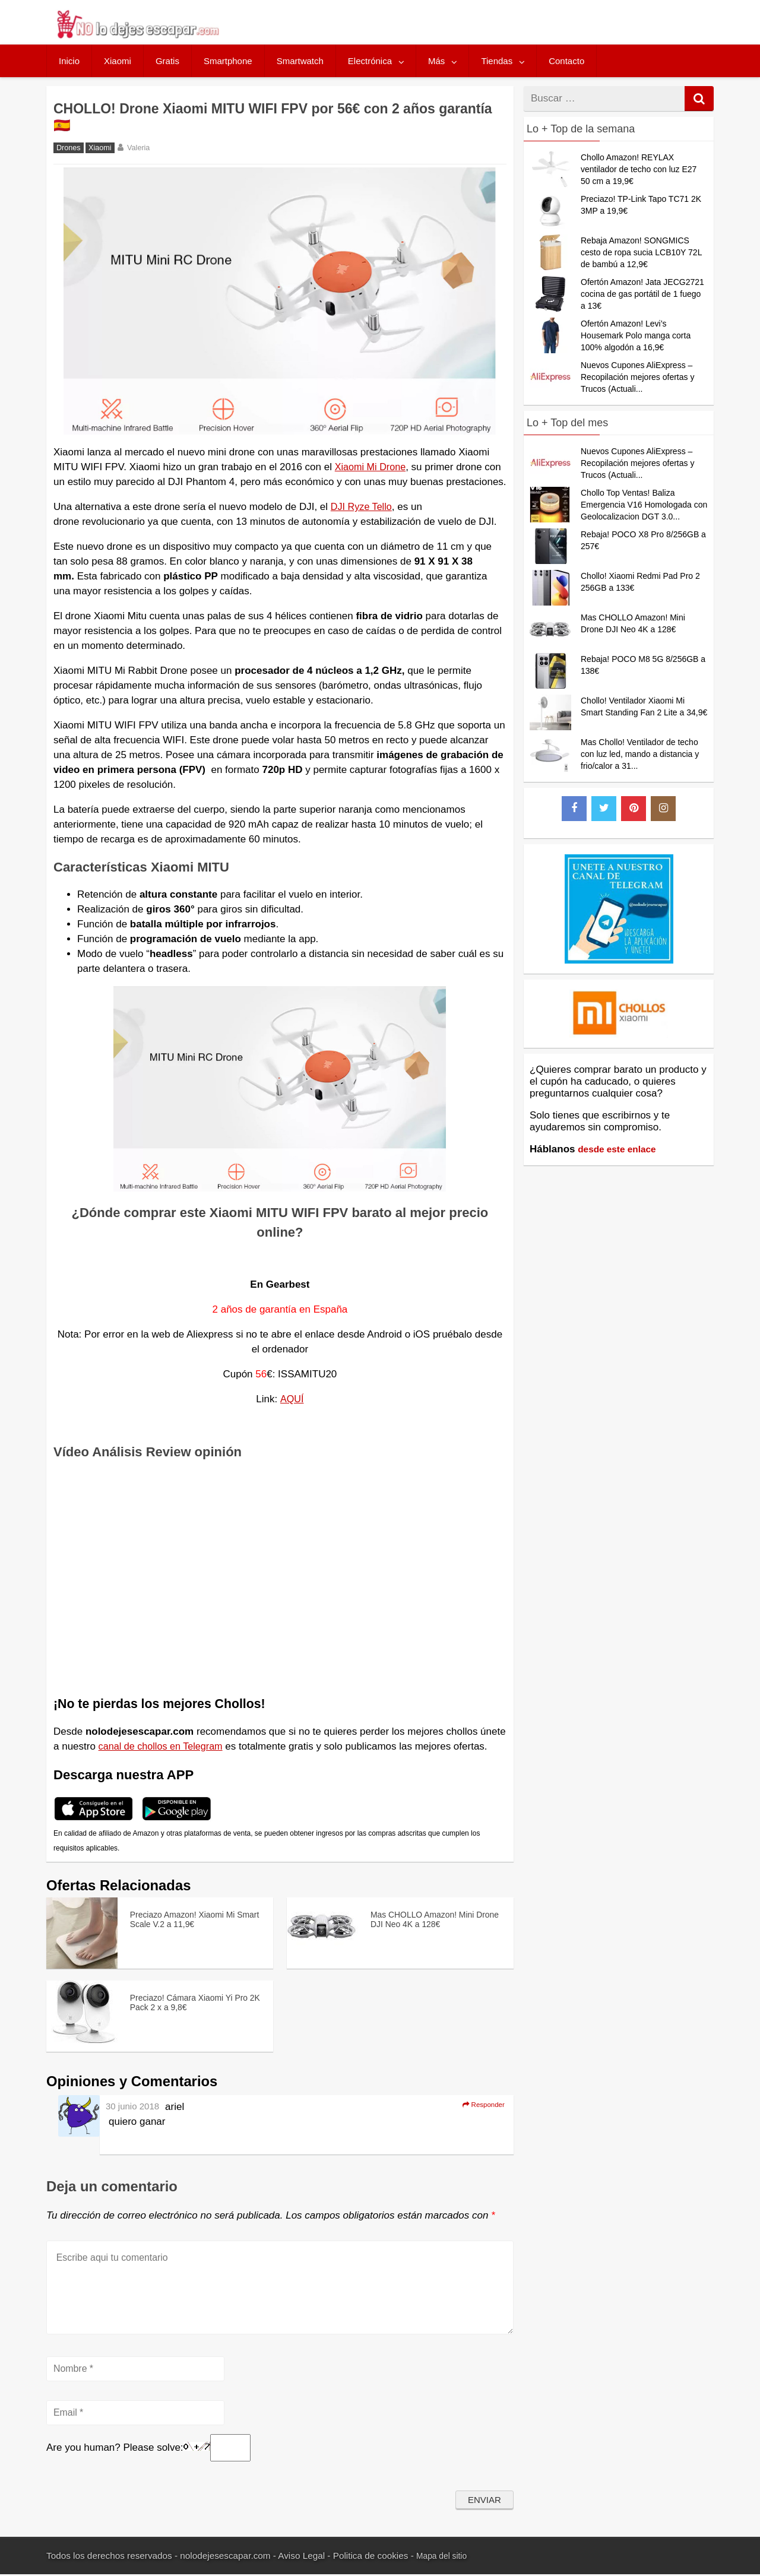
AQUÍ (291, 1399)
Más (436, 61)
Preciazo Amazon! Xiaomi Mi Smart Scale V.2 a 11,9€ (190, 1917)
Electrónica (370, 61)
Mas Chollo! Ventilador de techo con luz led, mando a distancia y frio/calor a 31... (640, 754)
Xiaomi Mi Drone (372, 467)
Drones (68, 148)
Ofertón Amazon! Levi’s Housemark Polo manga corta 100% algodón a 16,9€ (636, 335)
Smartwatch (300, 61)
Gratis (167, 61)
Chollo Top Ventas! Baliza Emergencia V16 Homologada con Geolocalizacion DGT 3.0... (644, 504)
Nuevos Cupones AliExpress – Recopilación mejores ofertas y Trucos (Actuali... (637, 377)
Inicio (69, 61)
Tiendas (496, 61)
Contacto (566, 61)
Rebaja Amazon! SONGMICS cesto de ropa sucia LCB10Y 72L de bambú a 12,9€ (641, 252)
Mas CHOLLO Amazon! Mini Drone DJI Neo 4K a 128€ (430, 1917)
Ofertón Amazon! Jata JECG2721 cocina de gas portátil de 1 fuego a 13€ (642, 293)
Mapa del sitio (444, 2558)
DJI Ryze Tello (363, 506)
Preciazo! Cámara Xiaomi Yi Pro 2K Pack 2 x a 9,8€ (189, 2001)
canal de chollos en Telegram (164, 1746)
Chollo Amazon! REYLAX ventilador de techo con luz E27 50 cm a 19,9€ (638, 169)
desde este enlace (621, 1149)
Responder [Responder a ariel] (478, 2106)
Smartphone (228, 61)
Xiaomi (117, 61)
